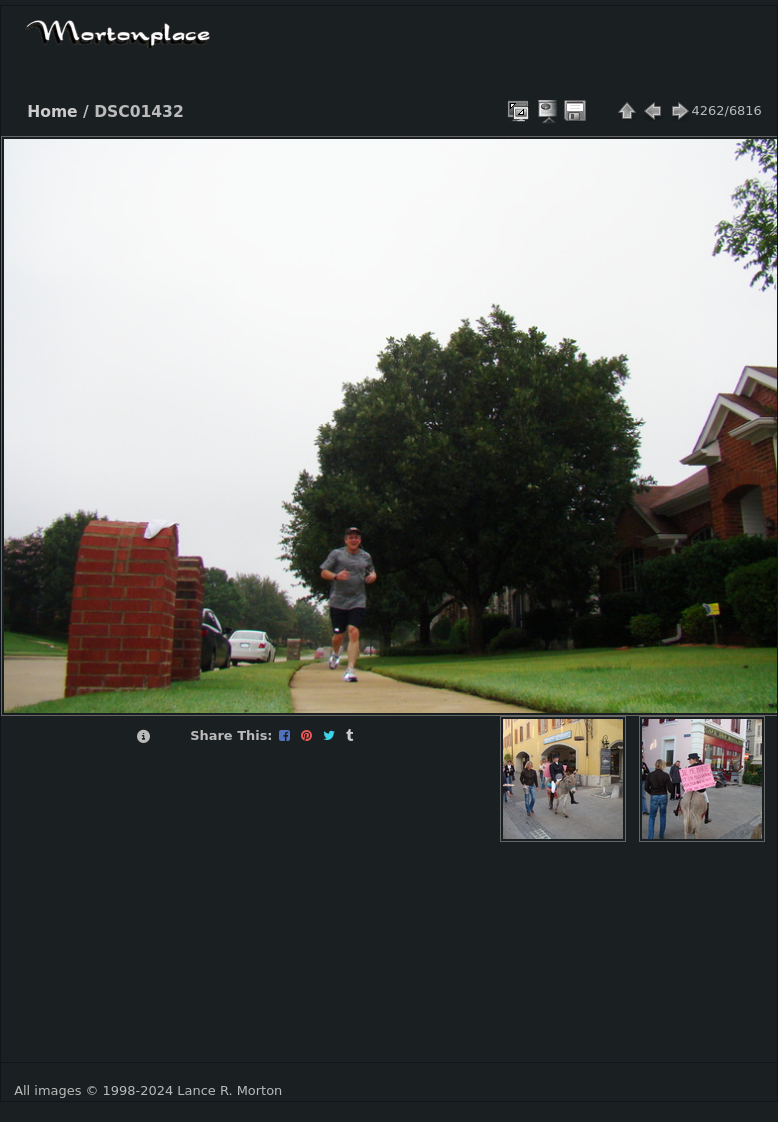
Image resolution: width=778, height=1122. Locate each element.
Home (52, 112)
